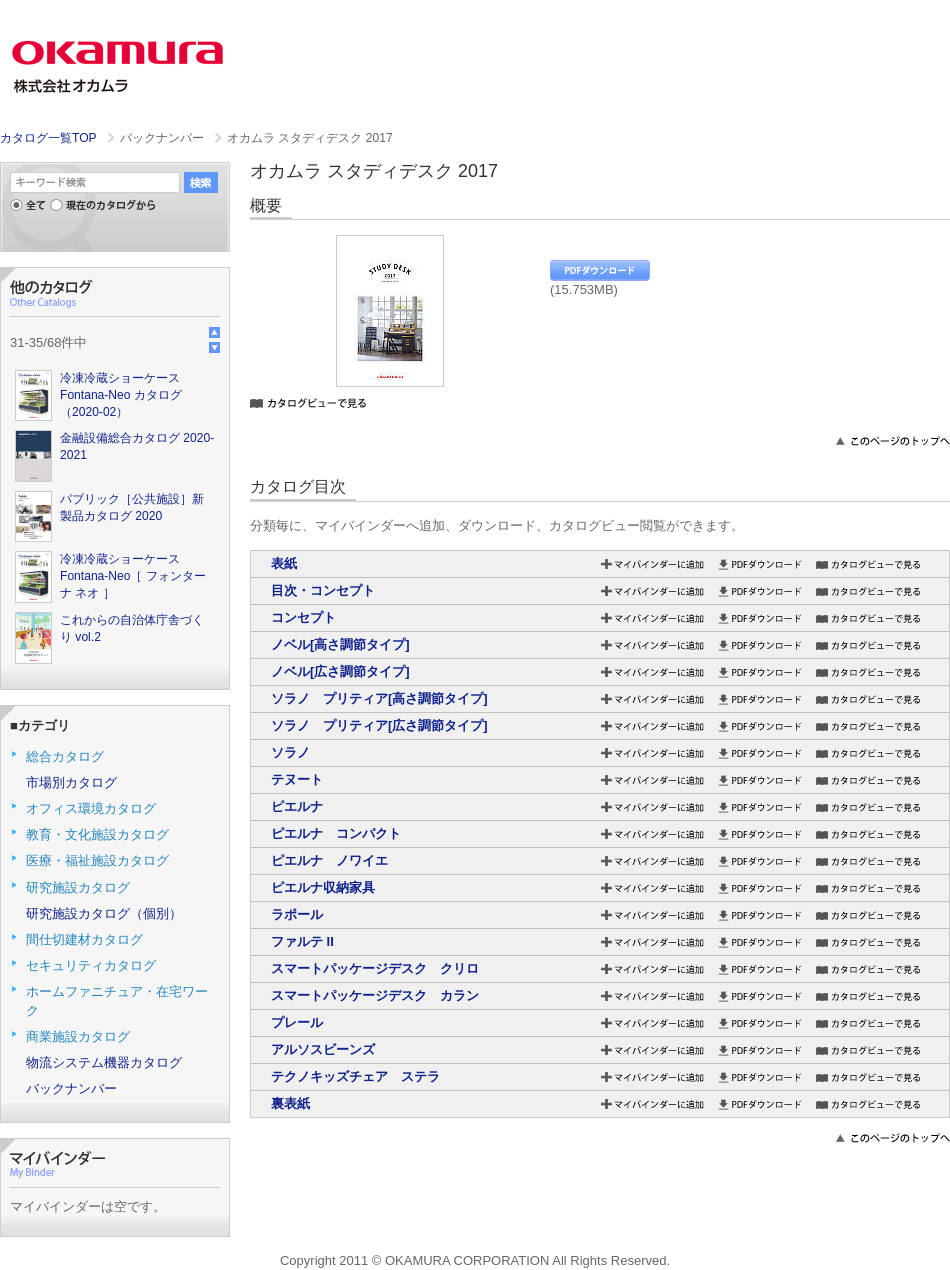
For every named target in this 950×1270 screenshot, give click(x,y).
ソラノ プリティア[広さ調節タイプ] (379, 725)
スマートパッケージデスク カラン (375, 995)
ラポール (297, 914)
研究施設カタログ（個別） (104, 913)
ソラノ (290, 752)
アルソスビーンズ (323, 1049)
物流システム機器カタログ (104, 1062)
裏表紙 (290, 1103)
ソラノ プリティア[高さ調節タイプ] (379, 698)
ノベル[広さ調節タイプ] (340, 671)
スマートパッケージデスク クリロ (375, 968)
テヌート (297, 779)
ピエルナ (297, 806)
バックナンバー (71, 1088)
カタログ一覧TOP (48, 138)
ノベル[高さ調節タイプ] (340, 644)
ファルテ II (302, 941)
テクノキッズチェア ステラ (355, 1076)
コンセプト (303, 617)
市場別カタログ (71, 782)
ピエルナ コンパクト (336, 833)
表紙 (284, 563)
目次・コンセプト (323, 590)
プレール (297, 1022)
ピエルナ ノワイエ (329, 860)
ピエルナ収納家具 (323, 887)
